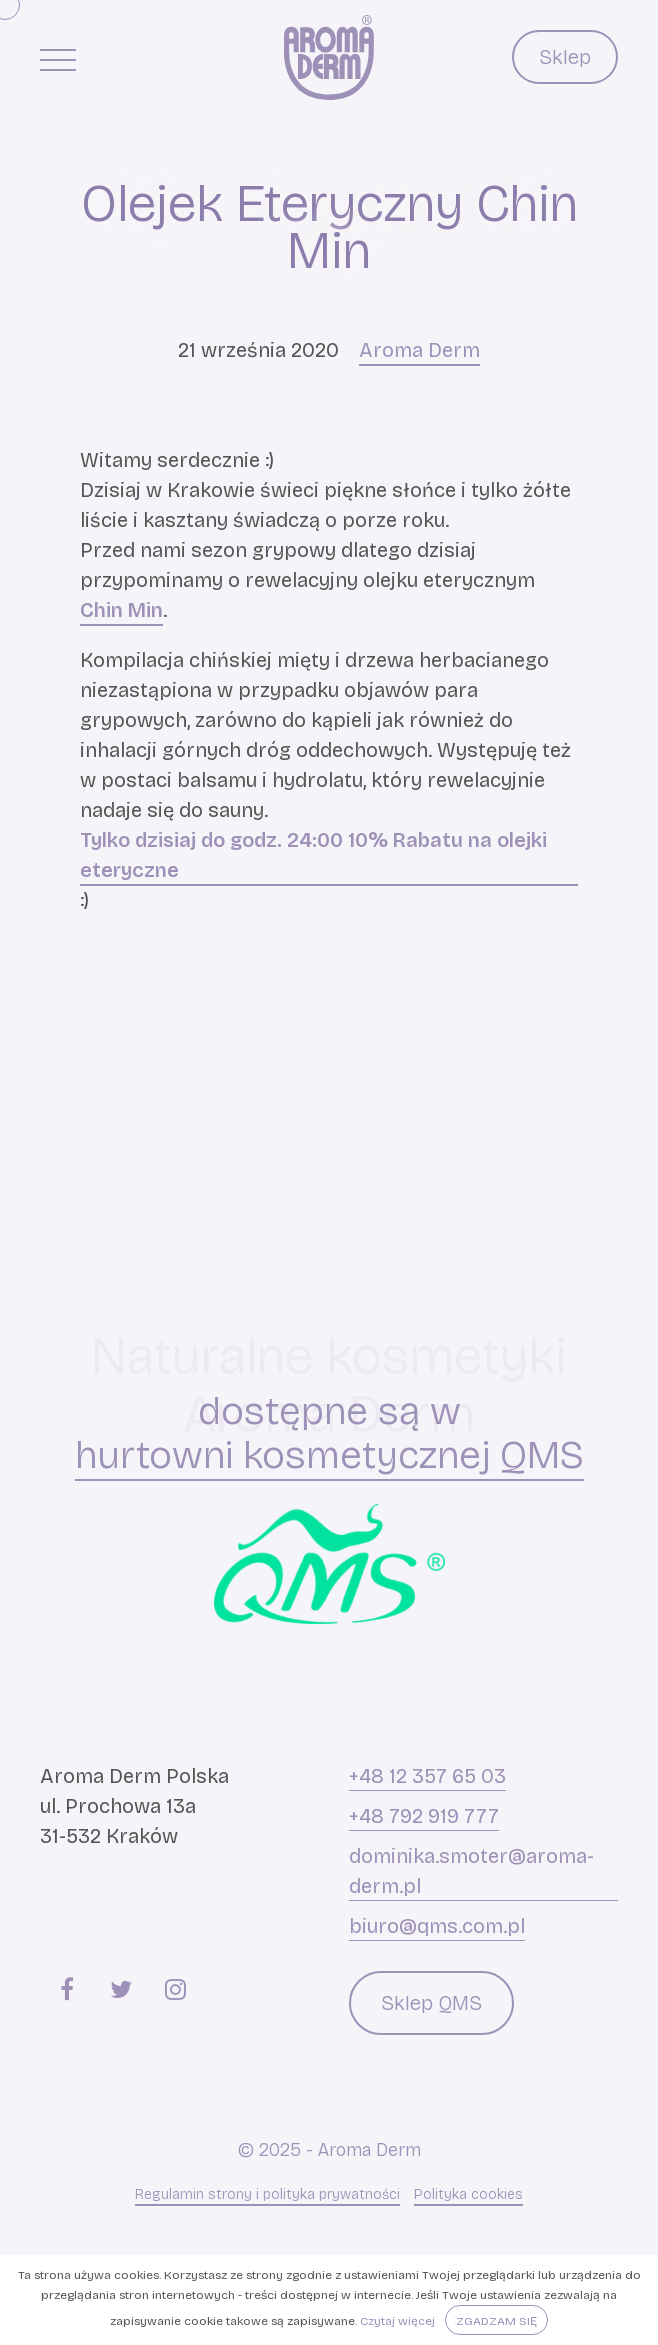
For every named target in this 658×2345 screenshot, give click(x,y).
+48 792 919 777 (424, 1816)
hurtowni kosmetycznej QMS (329, 1455)
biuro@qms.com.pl (437, 1926)
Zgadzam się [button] (496, 2321)
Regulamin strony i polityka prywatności (267, 2194)
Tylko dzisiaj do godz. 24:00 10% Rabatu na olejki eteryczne (313, 855)
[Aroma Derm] (329, 57)
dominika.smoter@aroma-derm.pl (471, 1871)
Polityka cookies (468, 2194)
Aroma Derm (419, 350)
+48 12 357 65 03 (427, 1776)
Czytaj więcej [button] (397, 2321)
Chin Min (121, 610)
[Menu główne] (58, 59)
